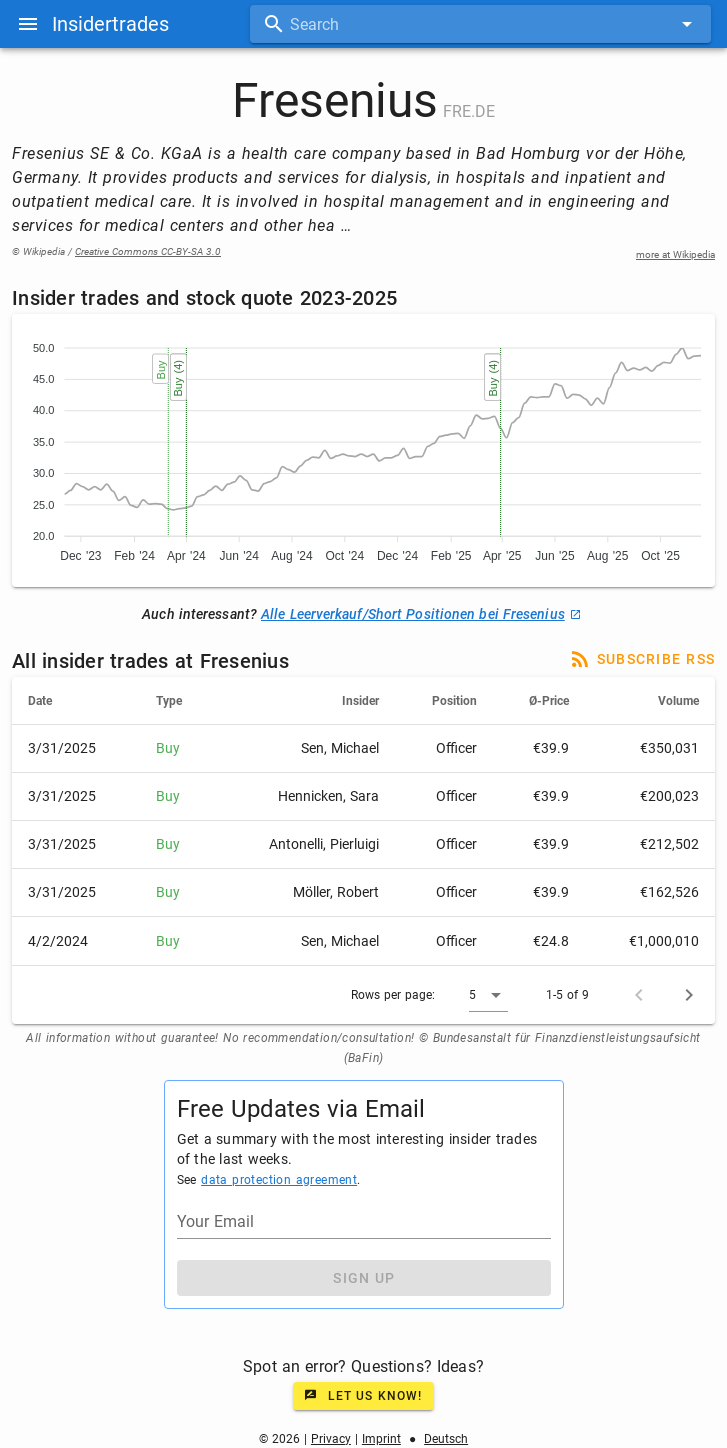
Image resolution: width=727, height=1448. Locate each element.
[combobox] (480, 24)
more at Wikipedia (675, 254)
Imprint (381, 1439)
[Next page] (689, 995)
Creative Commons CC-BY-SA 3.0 (148, 251)
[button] (488, 995)
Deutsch (446, 1439)
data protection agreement (279, 1180)
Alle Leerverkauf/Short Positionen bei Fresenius (421, 614)
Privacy (331, 1439)
